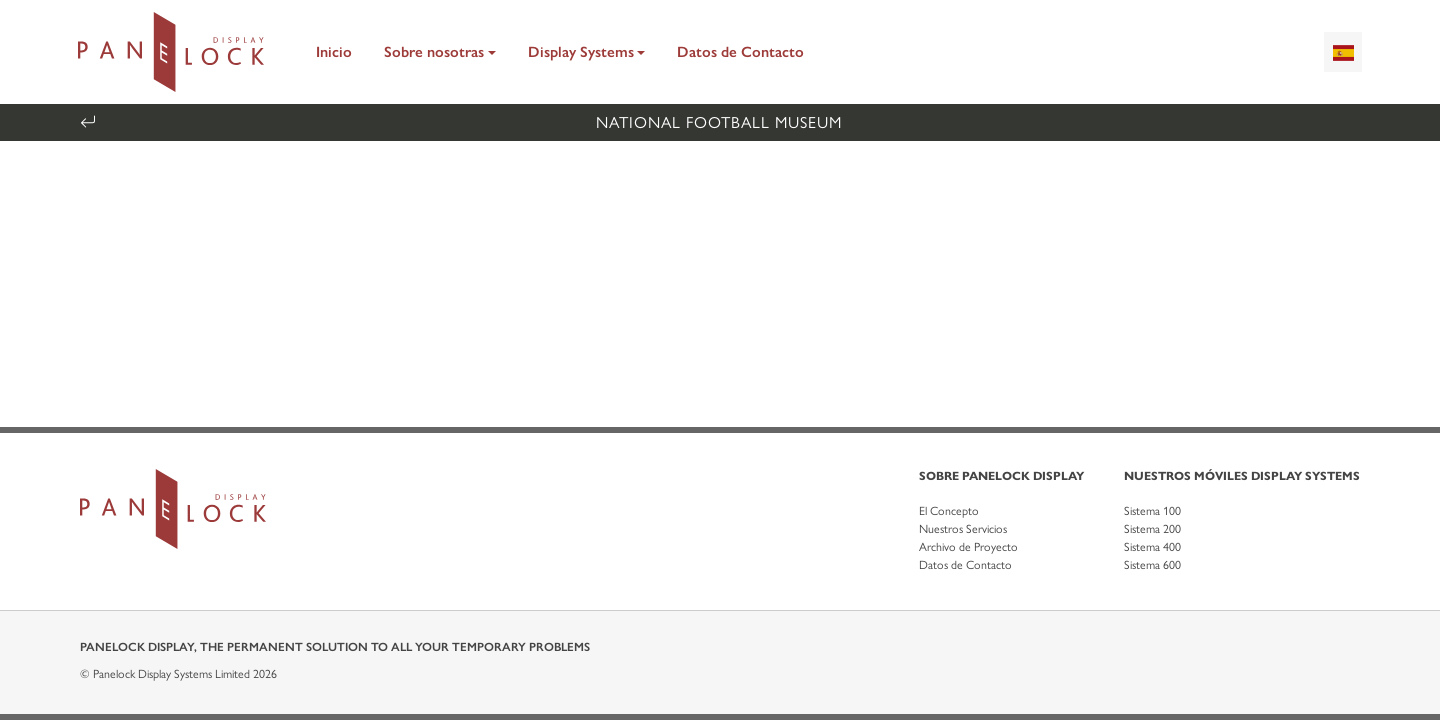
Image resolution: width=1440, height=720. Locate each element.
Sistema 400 (1152, 547)
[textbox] (1343, 52)
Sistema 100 (1152, 511)
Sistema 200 (1152, 529)
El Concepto (949, 511)
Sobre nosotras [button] (434, 52)
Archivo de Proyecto (968, 547)
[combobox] (1343, 52)
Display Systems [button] (581, 52)
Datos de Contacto (740, 52)
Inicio (334, 52)
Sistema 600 (1152, 565)
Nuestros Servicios (963, 529)
